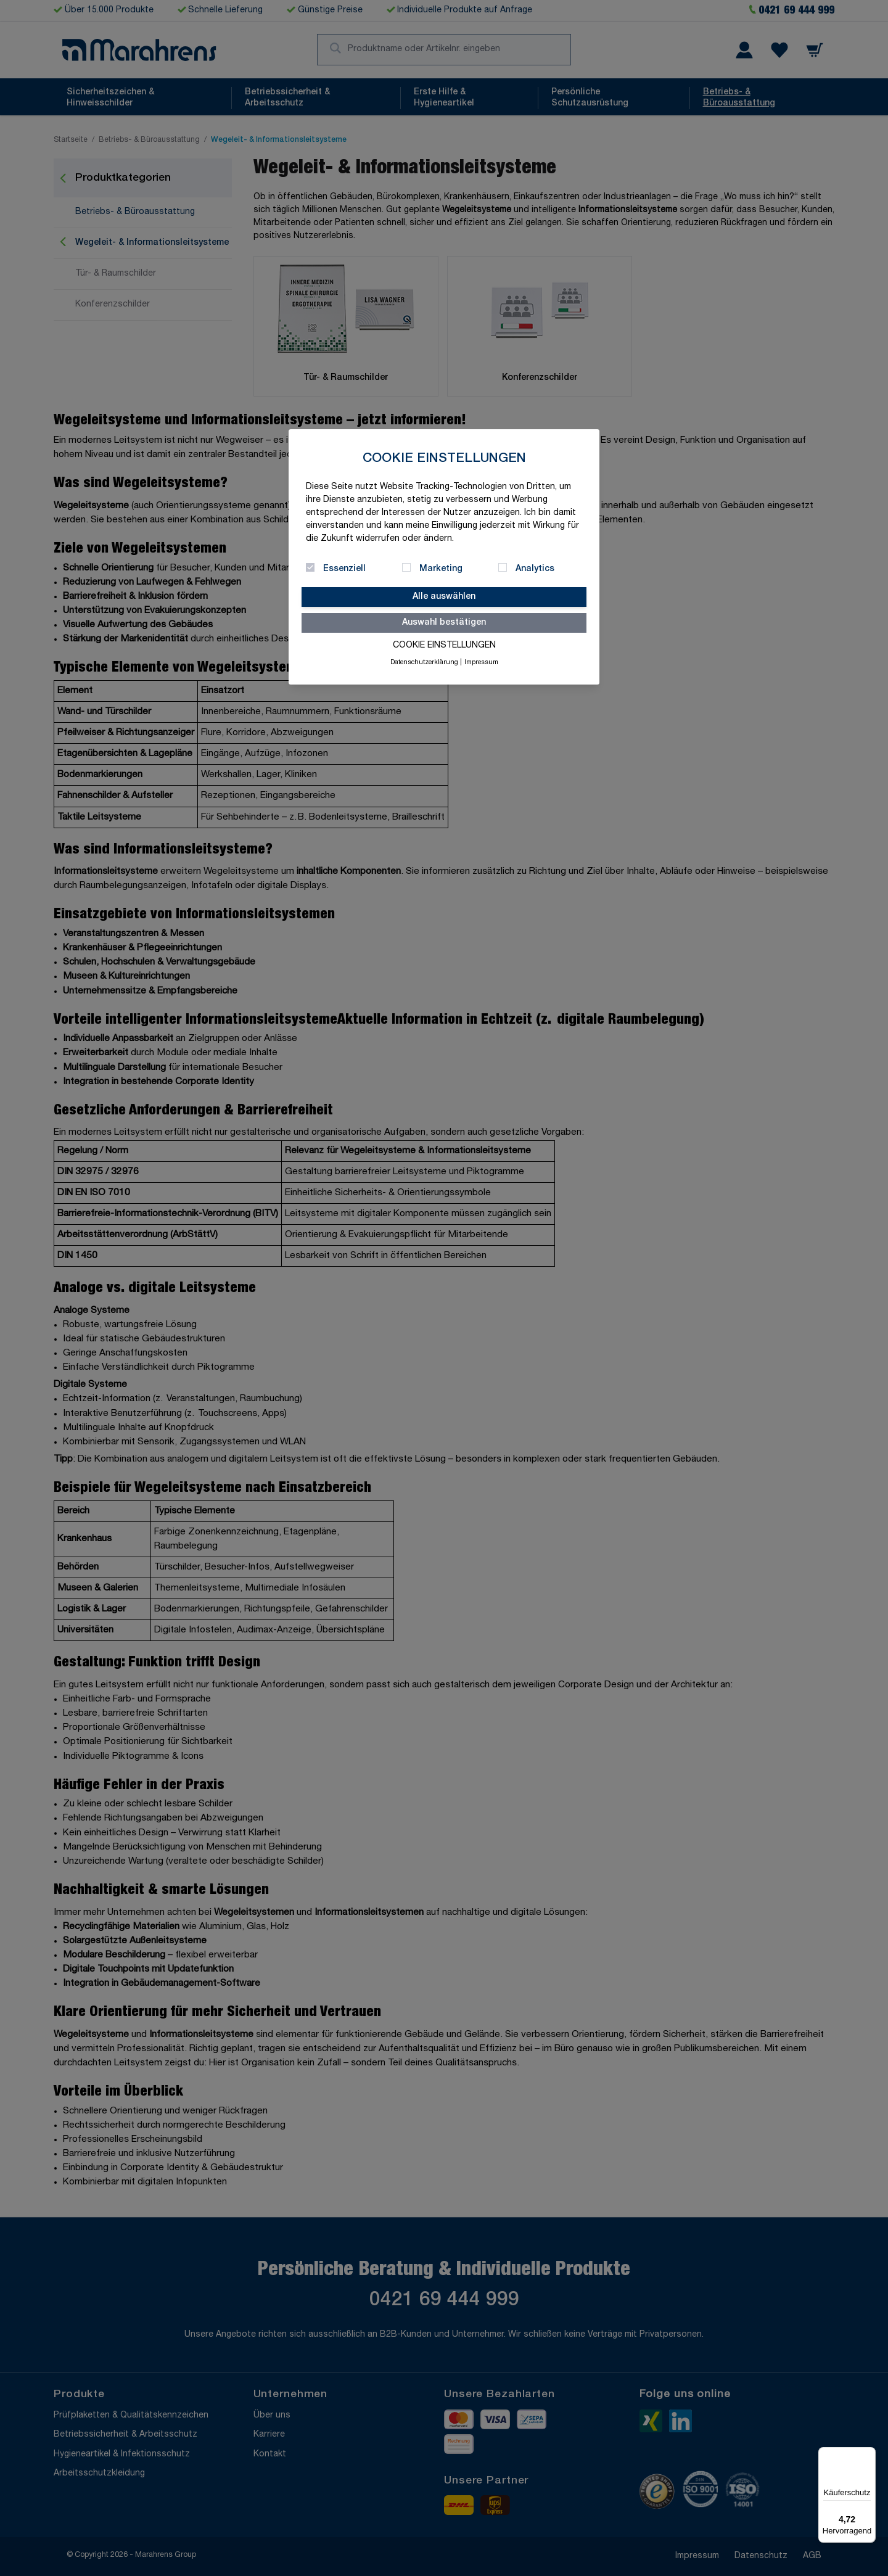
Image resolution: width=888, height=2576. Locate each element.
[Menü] (868, 2454)
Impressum (481, 663)
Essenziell (344, 569)
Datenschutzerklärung (424, 663)
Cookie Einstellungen (444, 645)
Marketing (440, 569)
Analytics (535, 569)
